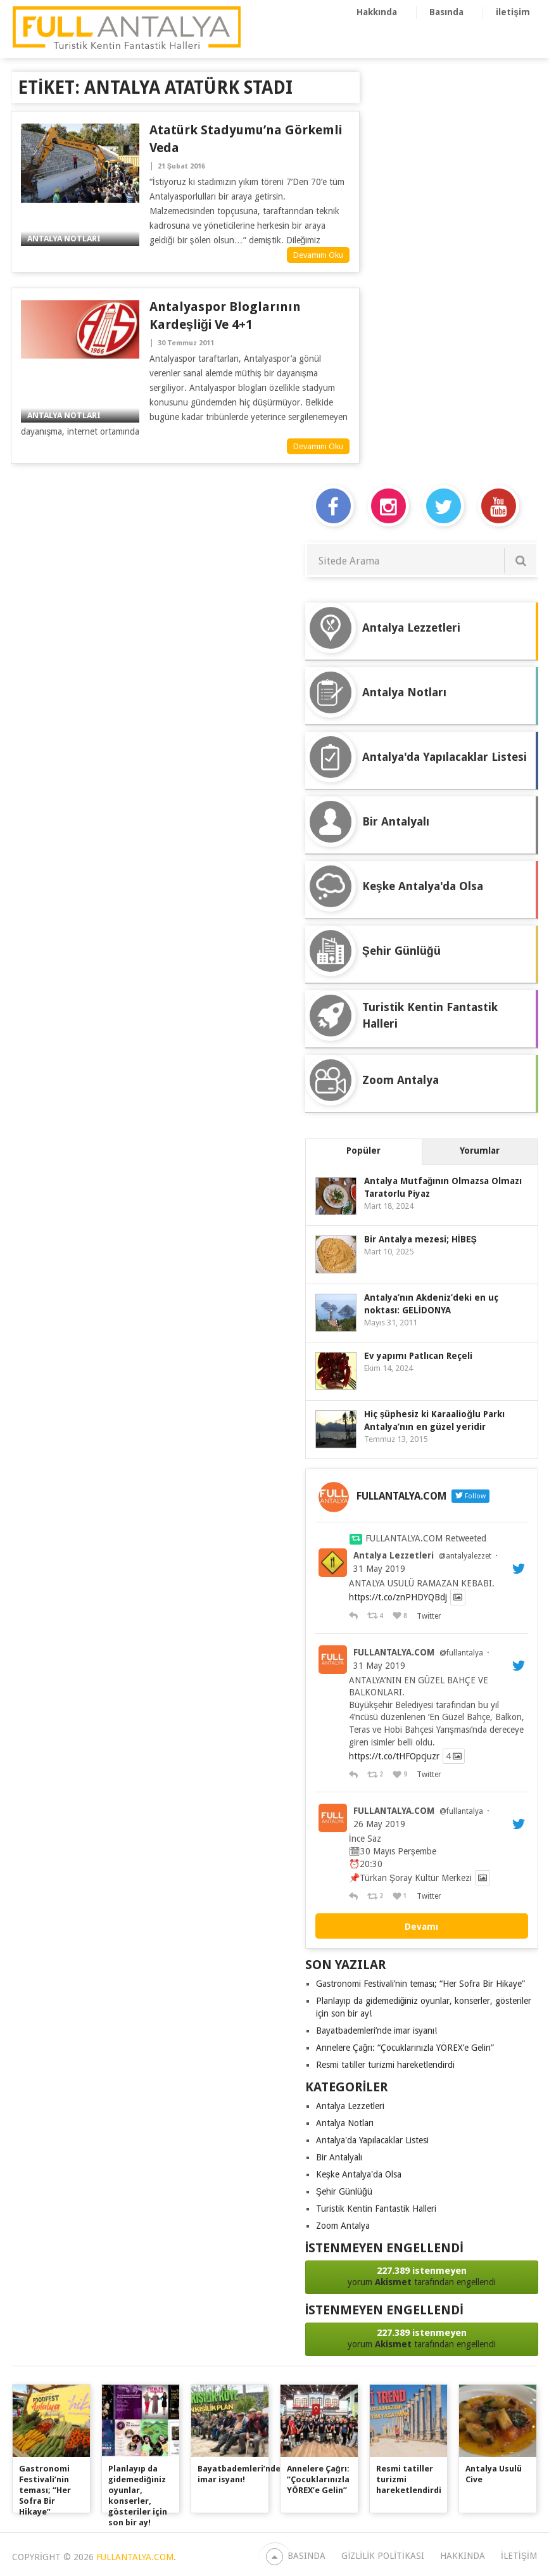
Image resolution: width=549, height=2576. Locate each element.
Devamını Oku (318, 255)
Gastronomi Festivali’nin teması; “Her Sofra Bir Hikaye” (420, 1984)
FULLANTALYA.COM (393, 1652)
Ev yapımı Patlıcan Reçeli (418, 1356)
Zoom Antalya (343, 2226)
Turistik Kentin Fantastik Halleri (376, 2208)
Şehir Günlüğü (344, 2191)
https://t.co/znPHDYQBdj (398, 1598)
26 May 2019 (379, 1824)
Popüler (363, 1150)
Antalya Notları (345, 2123)
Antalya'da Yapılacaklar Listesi (372, 2140)
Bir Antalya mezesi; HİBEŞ (420, 1239)
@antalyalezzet (465, 1556)
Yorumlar (480, 1150)
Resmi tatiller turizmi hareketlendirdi (385, 2065)
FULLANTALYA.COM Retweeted (425, 1538)
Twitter (428, 1616)
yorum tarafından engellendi (422, 2276)
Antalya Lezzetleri (393, 1555)
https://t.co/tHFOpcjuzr (394, 1756)
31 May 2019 (379, 1569)
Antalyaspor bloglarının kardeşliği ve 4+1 (225, 315)
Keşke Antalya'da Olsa (358, 2174)
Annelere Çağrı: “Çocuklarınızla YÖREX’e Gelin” (405, 2048)
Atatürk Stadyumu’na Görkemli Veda (245, 138)
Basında (446, 12)
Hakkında (377, 12)
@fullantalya (461, 1652)
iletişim (513, 12)
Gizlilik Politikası (382, 2556)
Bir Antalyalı (339, 2157)
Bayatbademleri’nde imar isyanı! (376, 2030)
